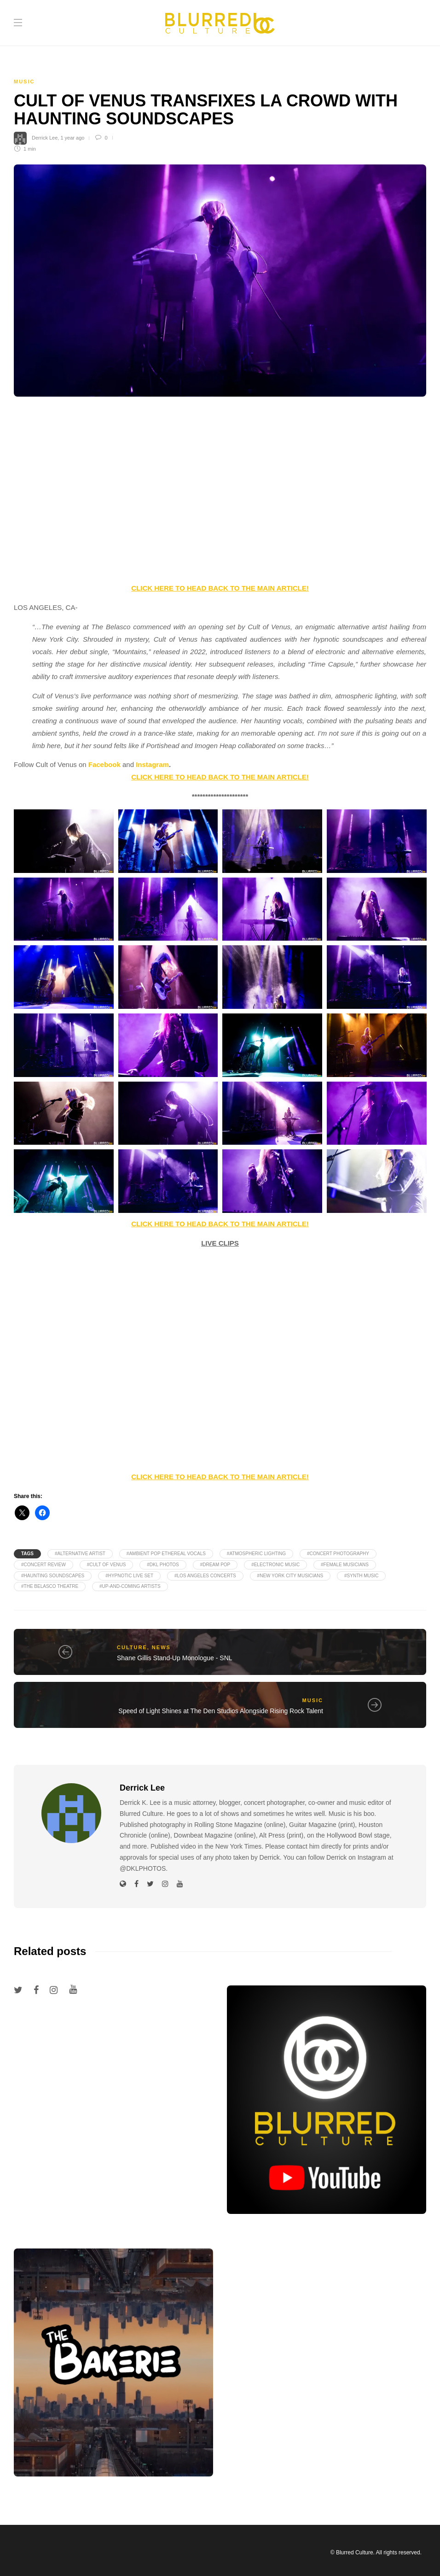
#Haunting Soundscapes (52, 1575)
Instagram (152, 764)
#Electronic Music (275, 1564)
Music (24, 81)
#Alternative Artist (80, 1553)
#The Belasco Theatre (49, 1586)
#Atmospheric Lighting (256, 1553)
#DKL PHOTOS (163, 1564)
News (161, 1647)
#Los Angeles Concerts (205, 1575)
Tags (27, 1553)
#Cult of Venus (106, 1564)
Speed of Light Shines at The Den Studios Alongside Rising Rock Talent (220, 1711)
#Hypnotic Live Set (129, 1575)
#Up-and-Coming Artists (130, 1586)
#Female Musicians (345, 1564)
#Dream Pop (215, 1564)
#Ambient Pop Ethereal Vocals (166, 1553)
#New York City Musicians (290, 1575)
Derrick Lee (45, 138)
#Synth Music (361, 1575)
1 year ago (72, 138)
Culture (132, 1647)
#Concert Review (43, 1564)
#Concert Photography (338, 1553)
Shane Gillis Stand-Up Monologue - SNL (174, 1658)
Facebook (104, 764)
